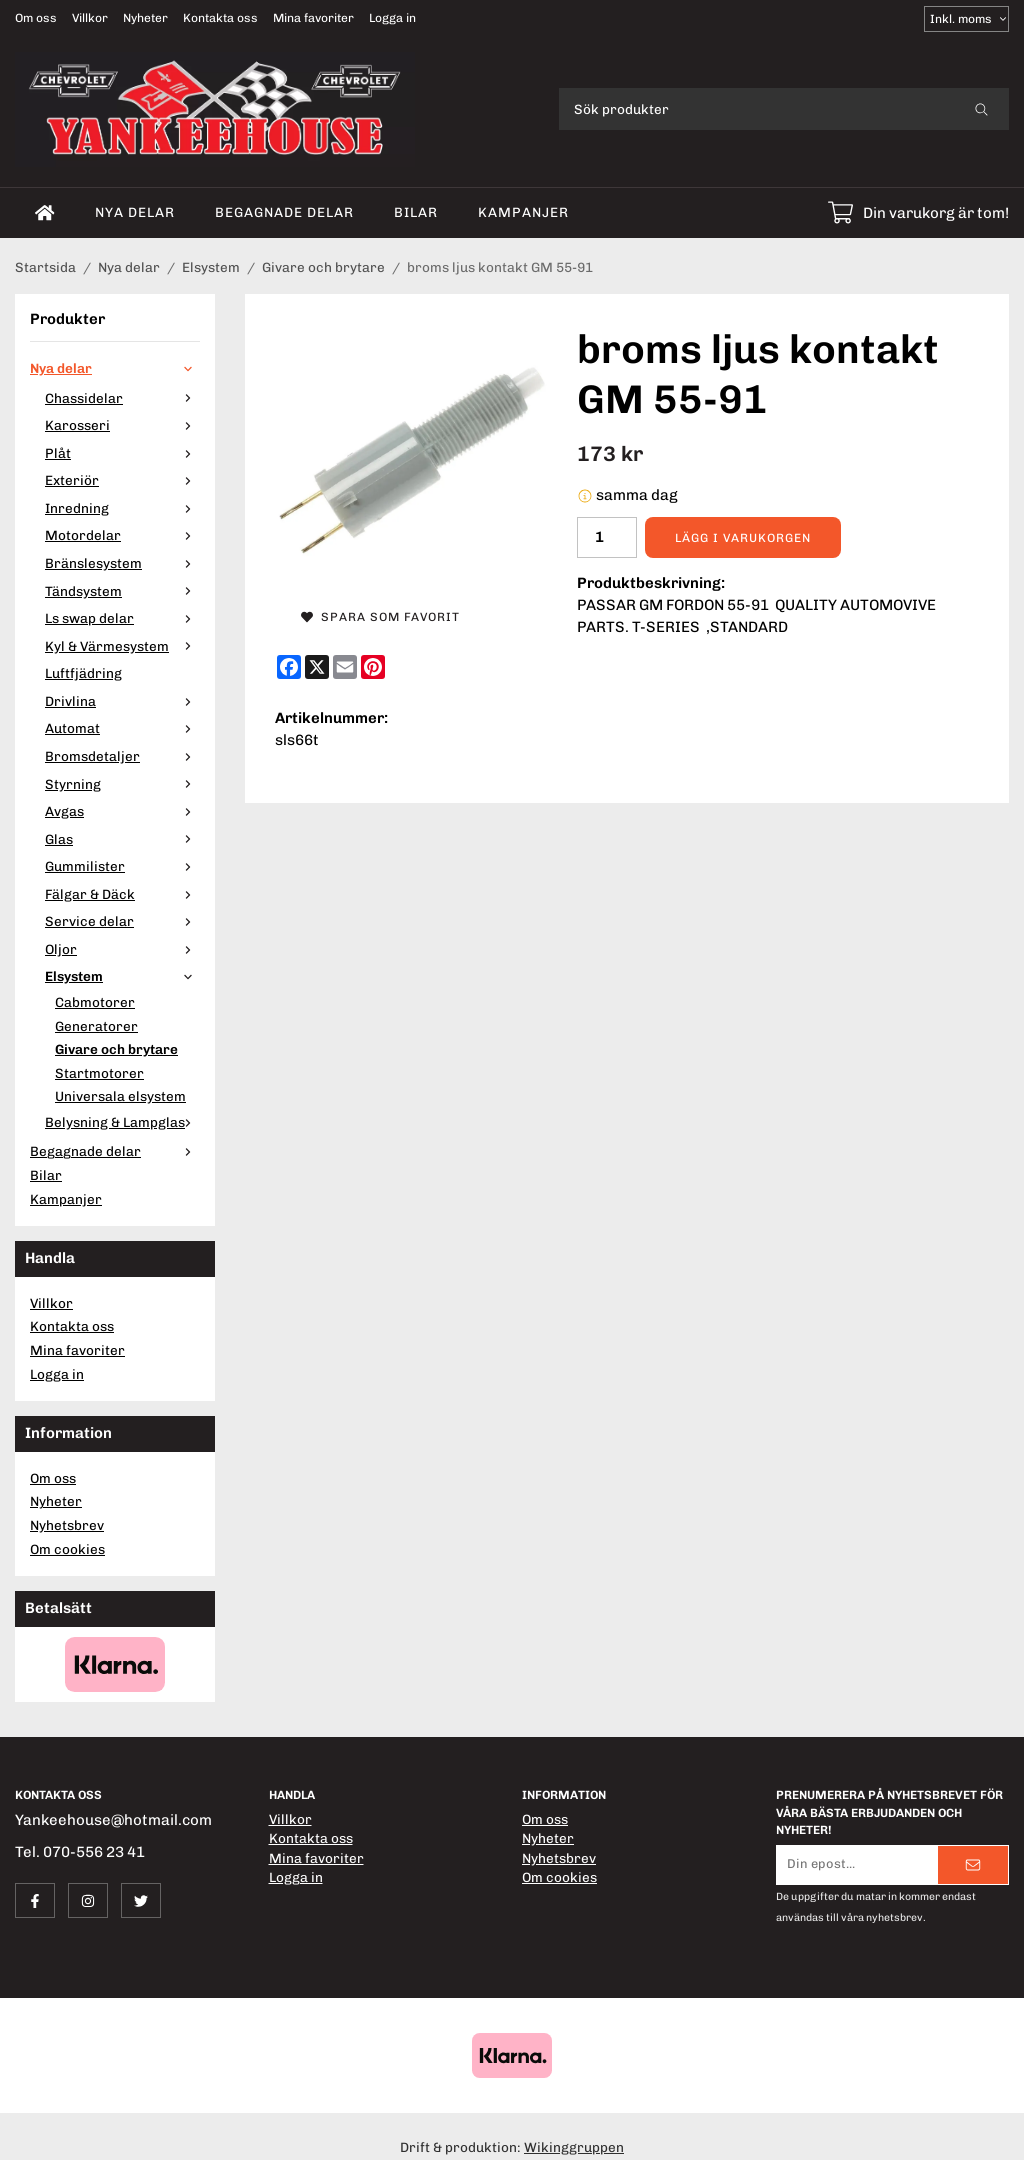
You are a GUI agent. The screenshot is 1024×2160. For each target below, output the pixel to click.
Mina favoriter (313, 18)
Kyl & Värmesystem (122, 646)
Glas (122, 839)
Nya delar (135, 212)
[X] (317, 667)
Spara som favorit (380, 617)
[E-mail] (345, 667)
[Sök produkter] (756, 109)
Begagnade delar (284, 212)
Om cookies (67, 1549)
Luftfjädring (83, 673)
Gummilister (122, 866)
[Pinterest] (373, 667)
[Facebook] (289, 667)
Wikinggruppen (574, 2147)
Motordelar (122, 535)
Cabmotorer (95, 1002)
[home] (45, 213)
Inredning (122, 508)
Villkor (90, 18)
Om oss (36, 18)
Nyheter (145, 18)
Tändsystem (122, 591)
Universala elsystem (120, 1096)
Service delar (122, 921)
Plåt (122, 453)
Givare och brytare (116, 1049)
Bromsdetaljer (122, 756)
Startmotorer (99, 1073)
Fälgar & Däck (122, 894)
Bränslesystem (122, 563)
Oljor (122, 949)
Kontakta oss (220, 18)
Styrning (122, 784)
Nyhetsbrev (67, 1525)
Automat (122, 728)
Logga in (392, 18)
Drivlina (122, 701)
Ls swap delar (122, 618)
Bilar (416, 212)
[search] (981, 109)
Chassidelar (122, 398)
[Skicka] (973, 1865)
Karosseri (122, 425)
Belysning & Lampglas (122, 1122)
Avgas (122, 811)
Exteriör (122, 480)
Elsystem (122, 976)
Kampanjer (523, 212)
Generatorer (96, 1026)
